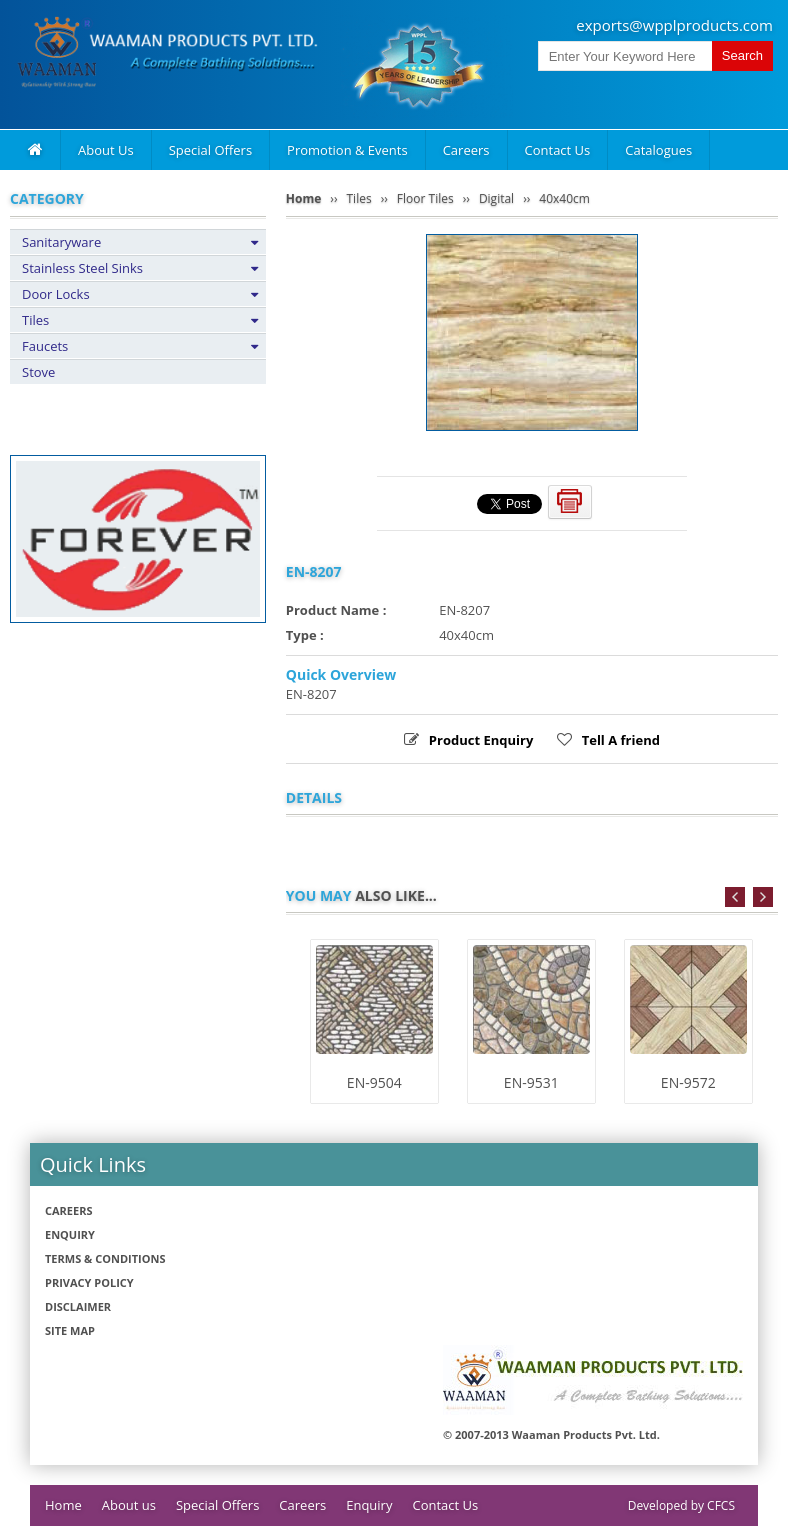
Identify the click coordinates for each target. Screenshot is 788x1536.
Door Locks (56, 294)
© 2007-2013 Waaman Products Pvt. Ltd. (551, 1434)
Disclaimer (78, 1306)
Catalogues (658, 150)
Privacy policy (89, 1282)
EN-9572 (688, 1082)
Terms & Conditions (105, 1258)
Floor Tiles (425, 198)
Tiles (35, 320)
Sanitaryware (61, 242)
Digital (496, 198)
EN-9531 (531, 1082)
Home (303, 198)
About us (129, 1505)
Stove (38, 372)
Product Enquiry (481, 740)
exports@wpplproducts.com (674, 25)
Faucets (45, 346)
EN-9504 (374, 1082)
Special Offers (210, 150)
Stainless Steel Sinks (82, 268)
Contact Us (558, 150)
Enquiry (70, 1234)
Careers (466, 150)
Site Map (70, 1330)
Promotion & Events (347, 150)
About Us (106, 150)
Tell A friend (621, 740)
